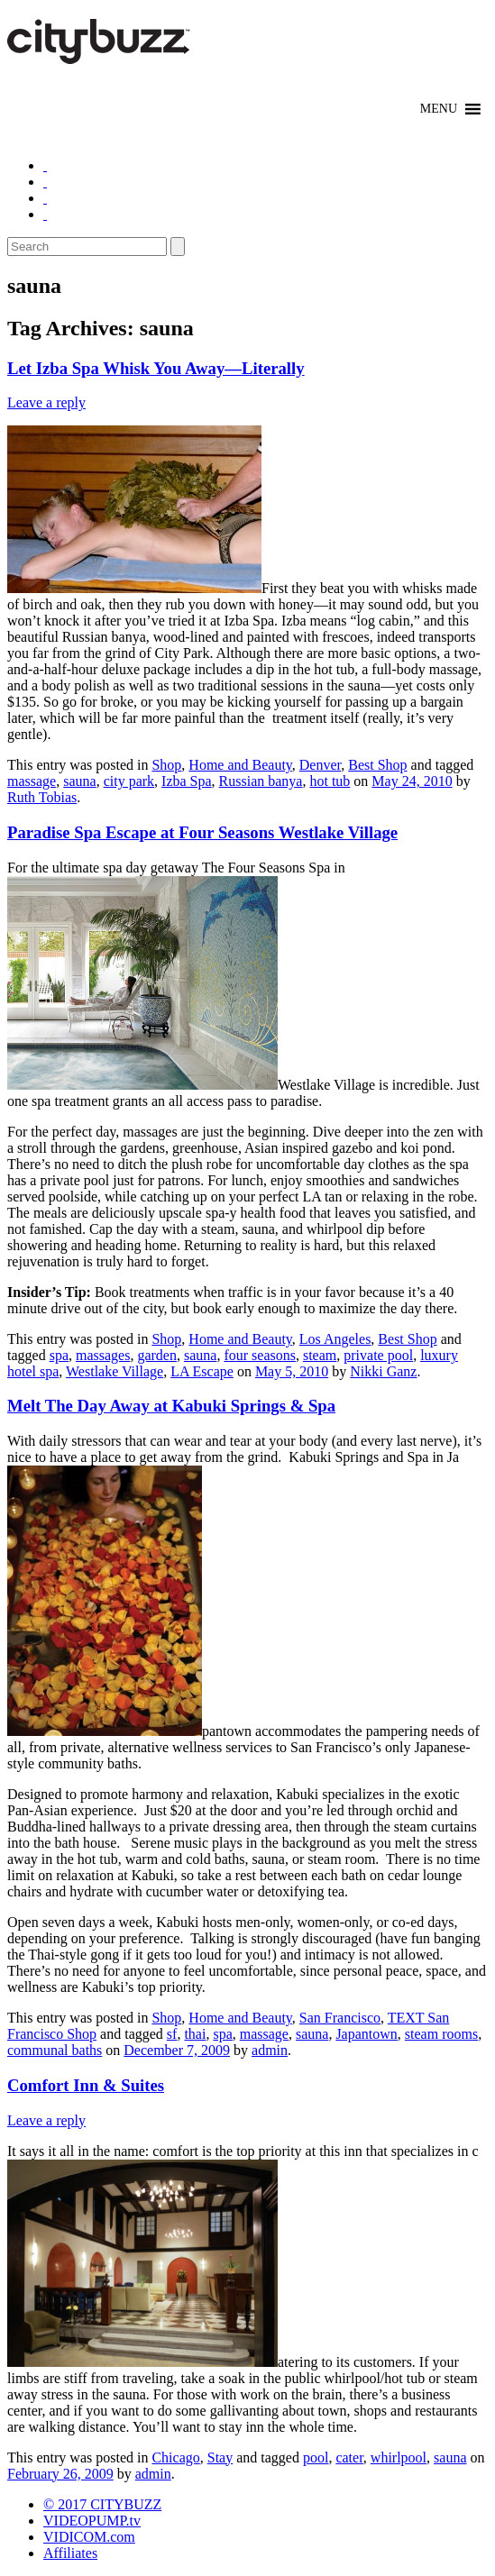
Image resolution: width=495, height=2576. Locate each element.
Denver (320, 764)
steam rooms (441, 2034)
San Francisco (339, 2017)
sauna (79, 781)
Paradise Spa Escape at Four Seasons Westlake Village (202, 832)
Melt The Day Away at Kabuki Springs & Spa (171, 1405)
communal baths (54, 2050)
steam (319, 1355)
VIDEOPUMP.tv (92, 2520)
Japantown (366, 2034)
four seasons (260, 1355)
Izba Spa (186, 781)
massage (31, 781)
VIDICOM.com (89, 2536)
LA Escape (202, 1371)
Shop (166, 764)
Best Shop (377, 764)
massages (103, 1355)
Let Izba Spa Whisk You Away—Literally (156, 368)
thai (195, 2034)
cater (348, 2457)
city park (129, 781)
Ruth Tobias (42, 797)
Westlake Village (114, 1371)
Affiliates (70, 2553)
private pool (378, 1355)
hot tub (329, 781)
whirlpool (398, 2457)
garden (157, 1355)
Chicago (175, 2457)
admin (270, 2050)
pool (315, 2457)
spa (59, 1355)
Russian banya (261, 781)
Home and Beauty (239, 764)
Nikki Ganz (383, 1371)
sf (172, 2034)
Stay (220, 2457)
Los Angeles (335, 1339)
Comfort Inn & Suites (85, 2085)
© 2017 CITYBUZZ (102, 2504)
